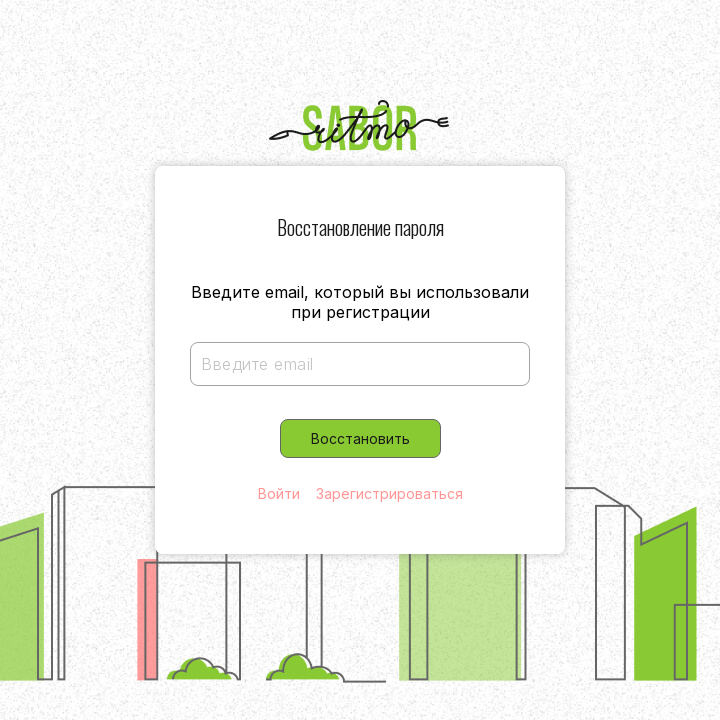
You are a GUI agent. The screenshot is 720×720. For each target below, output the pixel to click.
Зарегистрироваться (389, 493)
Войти (279, 493)
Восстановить (360, 438)
